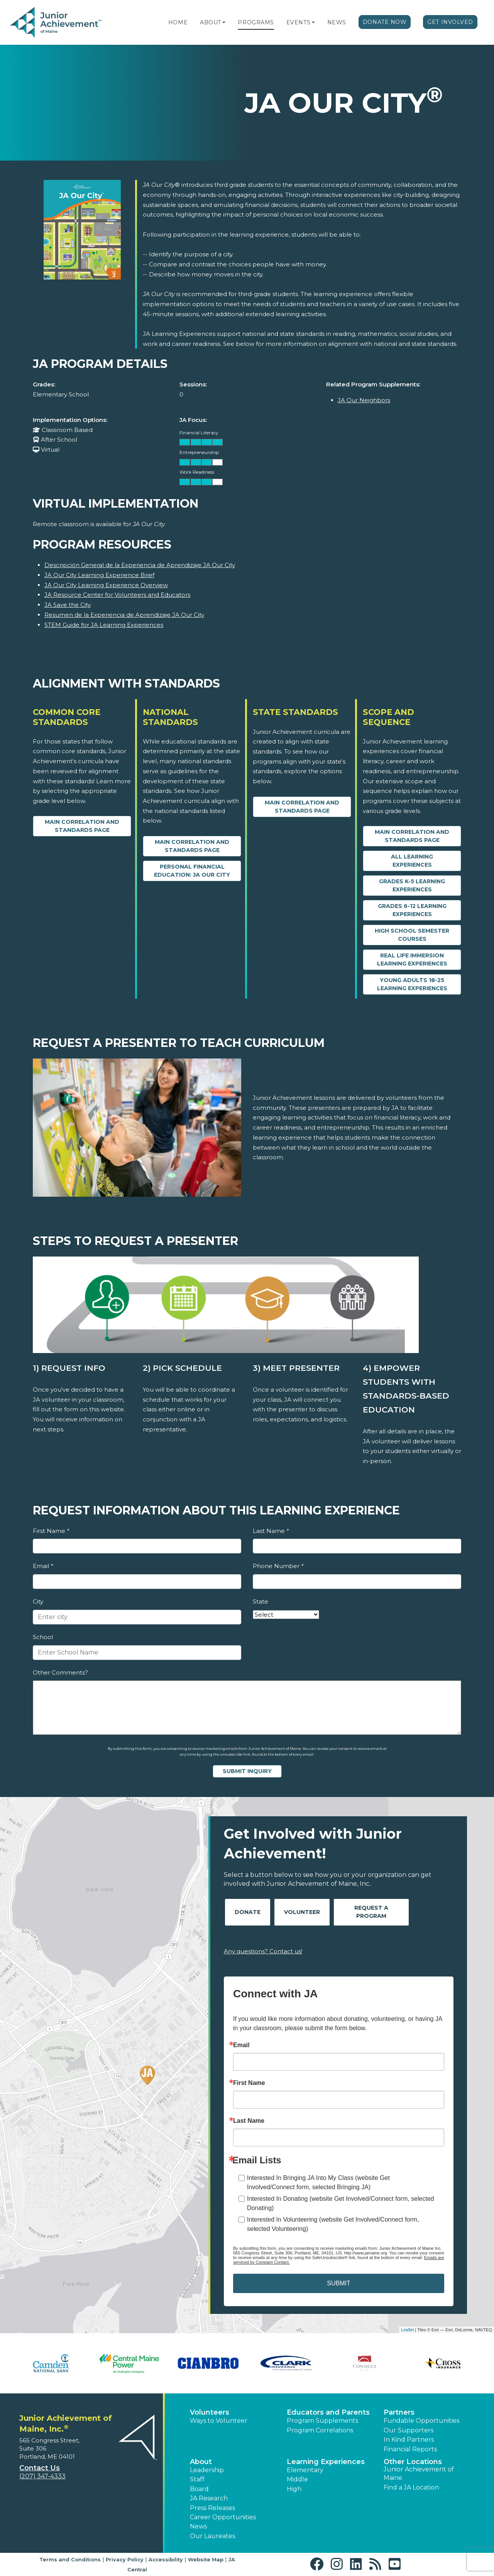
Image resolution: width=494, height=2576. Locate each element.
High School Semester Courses (412, 934)
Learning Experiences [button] (326, 2461)
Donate (248, 1912)
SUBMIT (338, 2283)
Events (298, 22)
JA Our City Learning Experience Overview (106, 585)
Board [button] (199, 2489)
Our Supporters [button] (408, 2430)
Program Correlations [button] (320, 2430)
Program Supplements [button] (322, 2420)
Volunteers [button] (209, 2412)
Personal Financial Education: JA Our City (192, 870)
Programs (256, 22)
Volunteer (302, 1912)
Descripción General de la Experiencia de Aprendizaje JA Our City (139, 565)
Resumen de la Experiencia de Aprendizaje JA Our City (124, 614)
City (38, 1601)
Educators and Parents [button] (328, 2412)
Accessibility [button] (166, 2559)
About (210, 22)
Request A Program (371, 1911)
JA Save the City (67, 604)
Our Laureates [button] (212, 2536)
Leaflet (407, 2329)
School (43, 1637)
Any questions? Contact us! (263, 1951)
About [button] (201, 2461)
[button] (223, 22)
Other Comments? (60, 1672)
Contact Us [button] (39, 2467)
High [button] (294, 2489)
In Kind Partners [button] (409, 2439)
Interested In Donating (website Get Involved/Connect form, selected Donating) (340, 2203)
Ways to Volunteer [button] (218, 2420)
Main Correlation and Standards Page (82, 825)
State (260, 1601)
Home (178, 22)
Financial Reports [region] (410, 2449)
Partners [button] (399, 2412)
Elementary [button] (305, 2470)
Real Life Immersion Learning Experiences (412, 959)
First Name (51, 1530)
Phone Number (278, 1566)
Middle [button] (297, 2479)
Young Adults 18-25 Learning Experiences (412, 984)
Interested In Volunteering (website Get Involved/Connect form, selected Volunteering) (333, 2224)
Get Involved (450, 22)
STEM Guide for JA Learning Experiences (103, 624)
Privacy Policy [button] (125, 2559)
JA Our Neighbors (364, 400)
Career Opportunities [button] (223, 2517)
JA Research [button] (209, 2498)
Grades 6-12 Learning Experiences (412, 910)
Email (43, 1566)
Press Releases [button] (212, 2508)
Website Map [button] (205, 2559)
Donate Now (385, 22)
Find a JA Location (411, 2487)
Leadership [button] (207, 2470)
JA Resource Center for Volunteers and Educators (117, 594)
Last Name (271, 1530)
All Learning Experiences (412, 860)
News (336, 22)
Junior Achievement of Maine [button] (419, 2473)
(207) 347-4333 (42, 2476)
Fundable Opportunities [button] (421, 2420)
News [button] (198, 2526)
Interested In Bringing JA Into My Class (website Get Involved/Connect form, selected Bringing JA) (318, 2182)
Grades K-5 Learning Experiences (412, 885)
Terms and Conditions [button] (70, 2559)
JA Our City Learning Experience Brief (99, 575)
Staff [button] (197, 2479)
